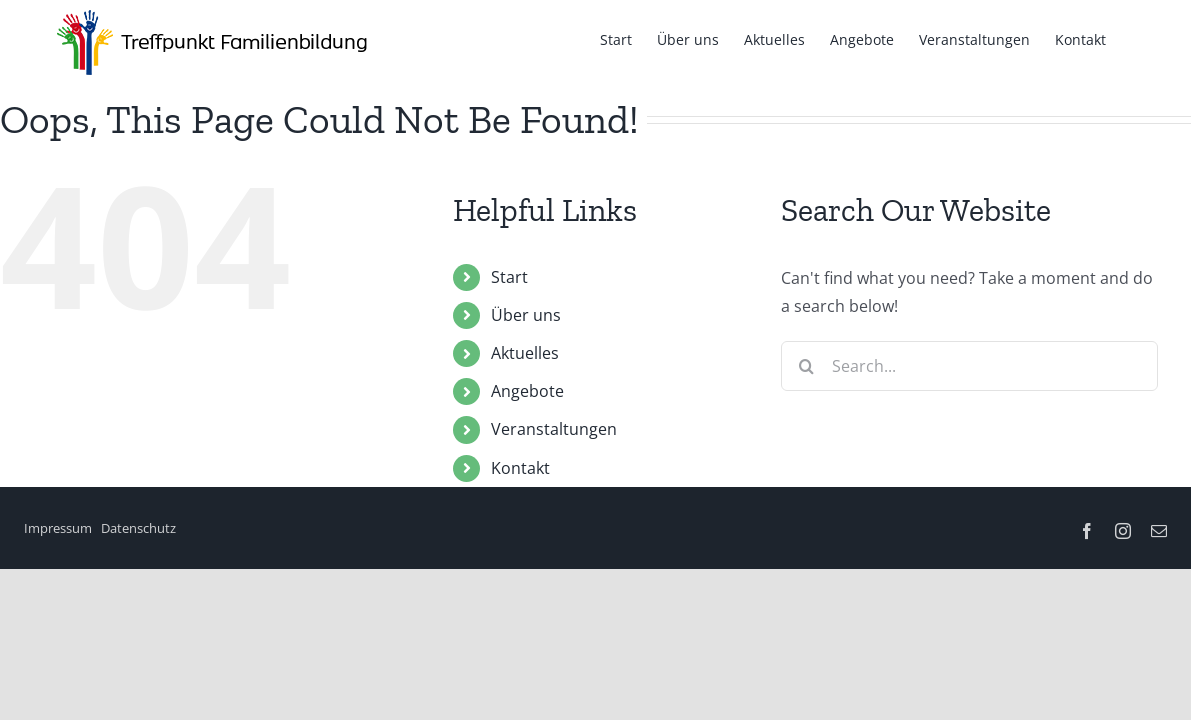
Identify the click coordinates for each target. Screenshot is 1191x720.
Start (509, 277)
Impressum (58, 528)
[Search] (806, 366)
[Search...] (969, 366)
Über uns (526, 315)
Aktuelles (525, 353)
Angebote (527, 391)
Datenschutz (138, 528)
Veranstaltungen (554, 429)
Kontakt (520, 468)
